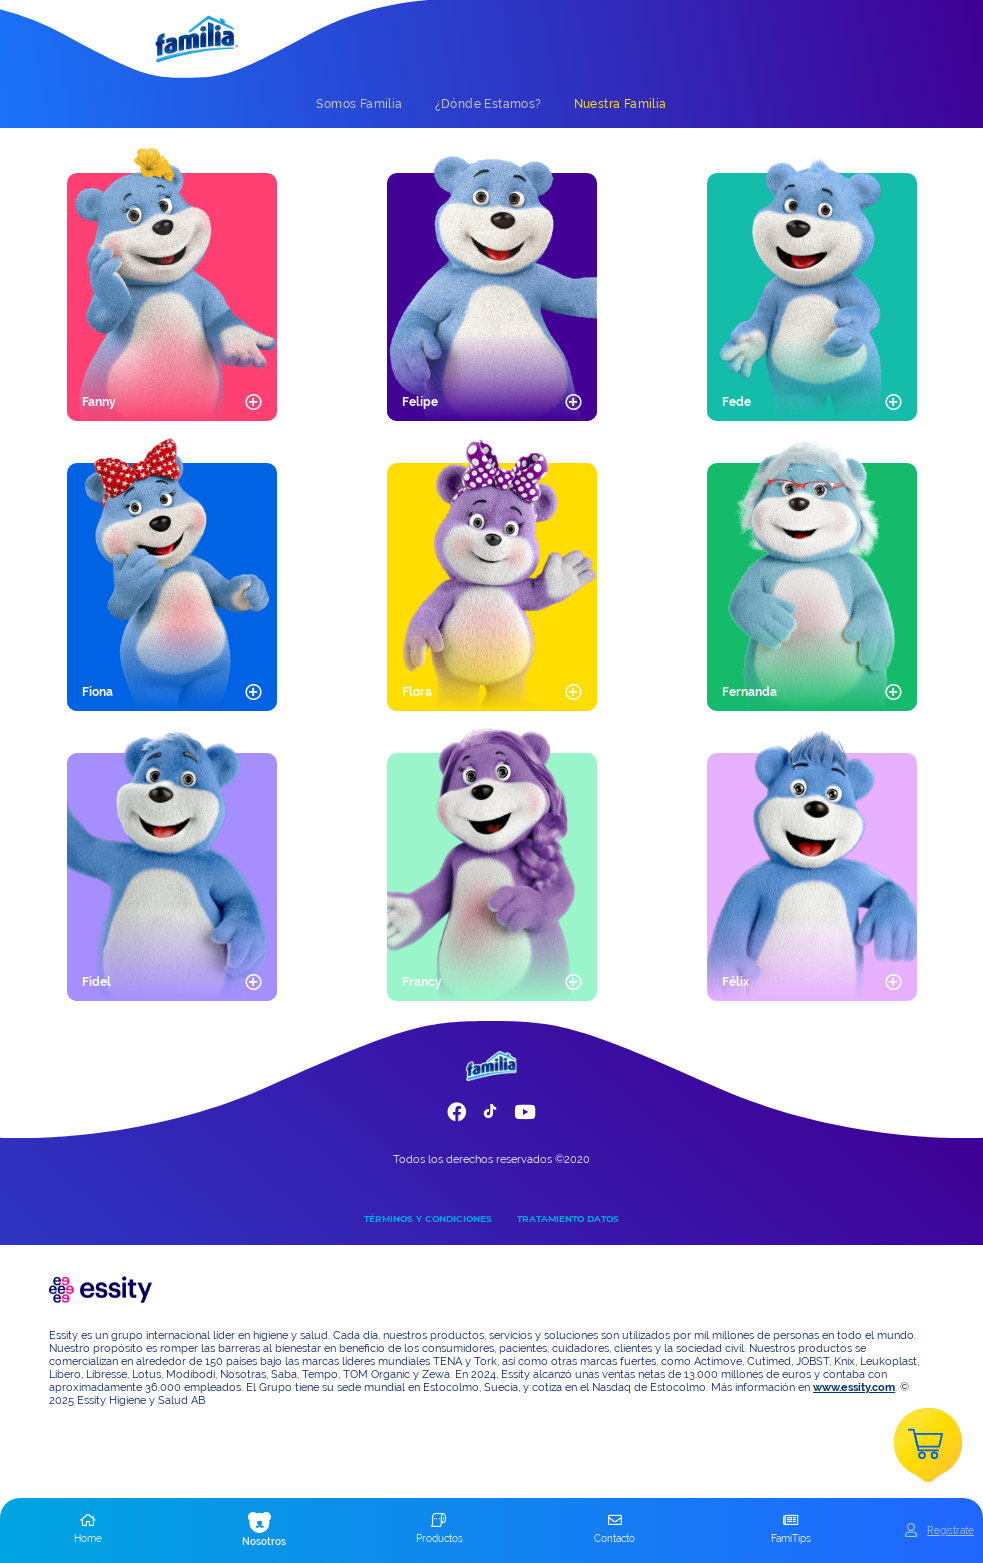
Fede (736, 402)
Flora (417, 692)
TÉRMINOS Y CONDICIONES (428, 1218)
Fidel (96, 982)
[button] (88, 1530)
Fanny (99, 402)
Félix (735, 982)
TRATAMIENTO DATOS (568, 1218)
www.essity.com (854, 1387)
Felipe (420, 402)
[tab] (359, 104)
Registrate (950, 1530)
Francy (422, 982)
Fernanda (749, 692)
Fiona (97, 692)
